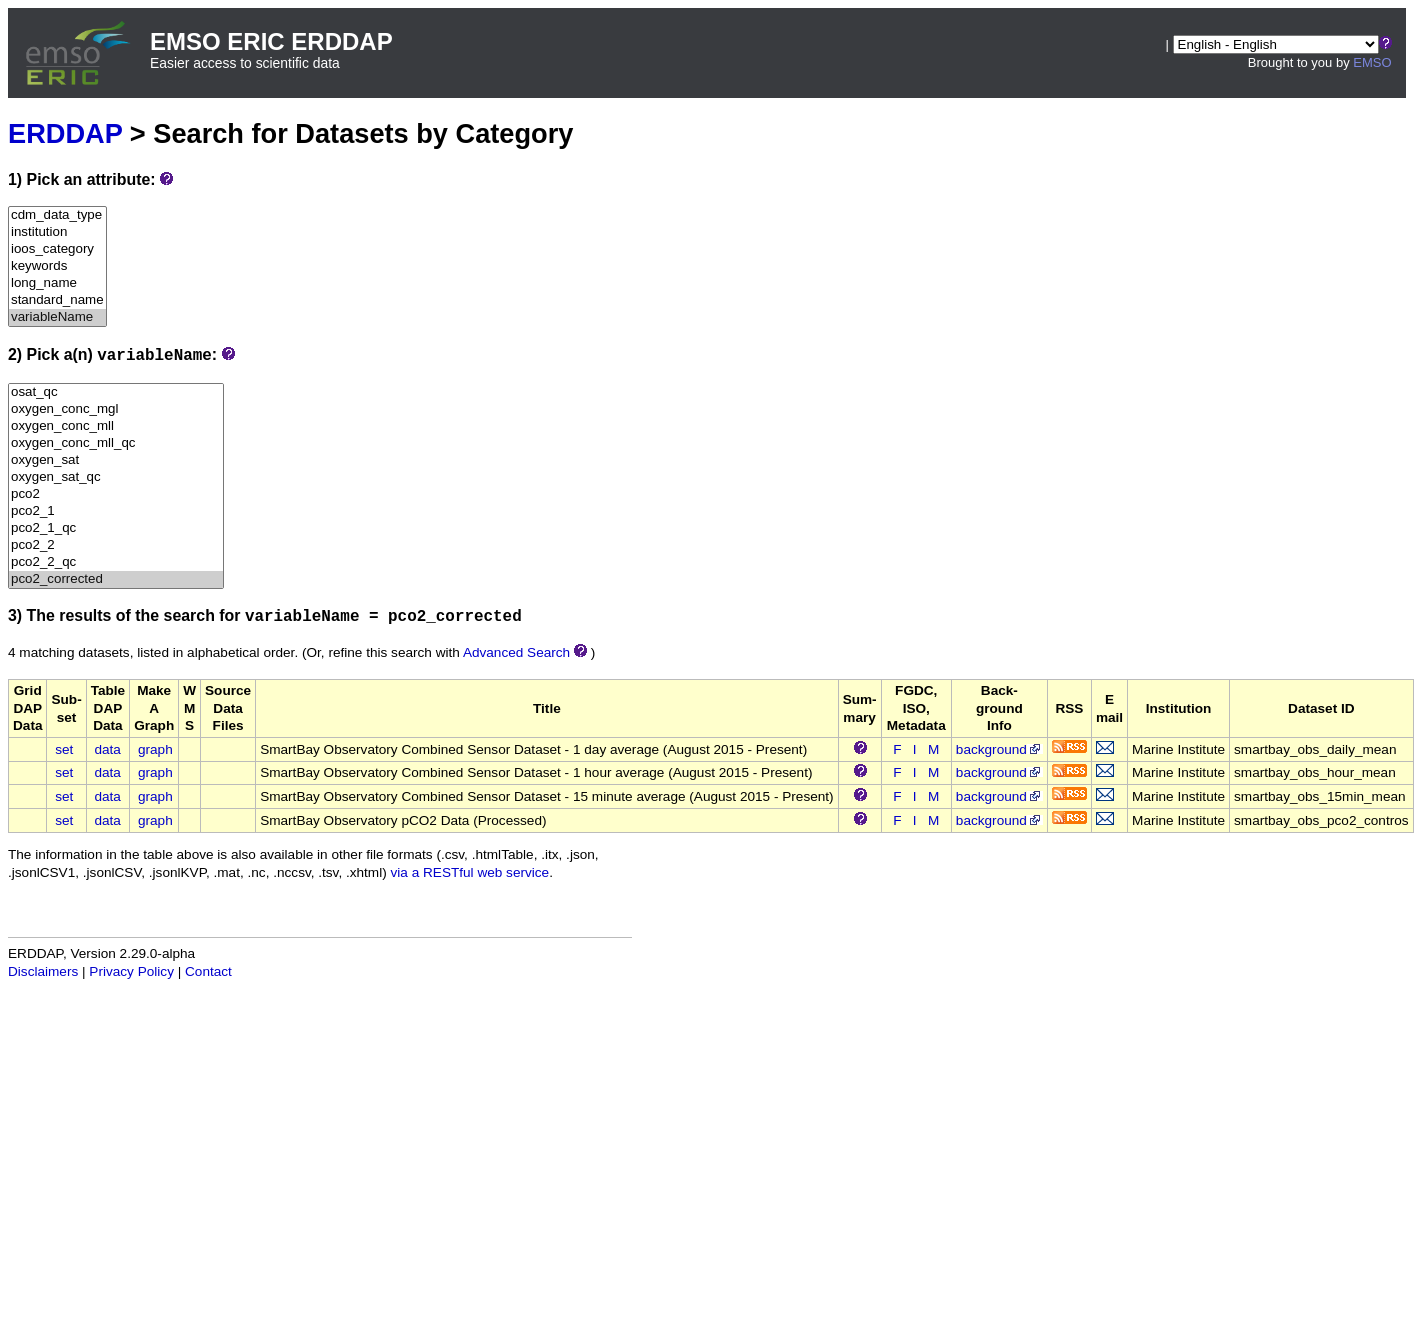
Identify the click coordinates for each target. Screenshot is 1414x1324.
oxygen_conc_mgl (116, 409)
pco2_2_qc (116, 562)
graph (155, 749)
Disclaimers (43, 971)
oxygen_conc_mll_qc (116, 443)
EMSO (1372, 62)
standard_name (57, 300)
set (64, 749)
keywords (57, 266)
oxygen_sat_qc (116, 477)
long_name (57, 283)
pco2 (116, 494)
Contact (208, 971)
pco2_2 (116, 545)
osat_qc (116, 392)
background (999, 749)
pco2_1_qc (116, 528)
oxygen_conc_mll (116, 426)
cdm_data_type (57, 215)
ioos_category (57, 249)
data (107, 749)
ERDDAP (65, 133)
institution (57, 232)
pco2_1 (116, 511)
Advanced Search (516, 652)
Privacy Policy (131, 971)
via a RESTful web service (470, 872)
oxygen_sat (116, 460)
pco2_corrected (116, 579)
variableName (57, 317)
